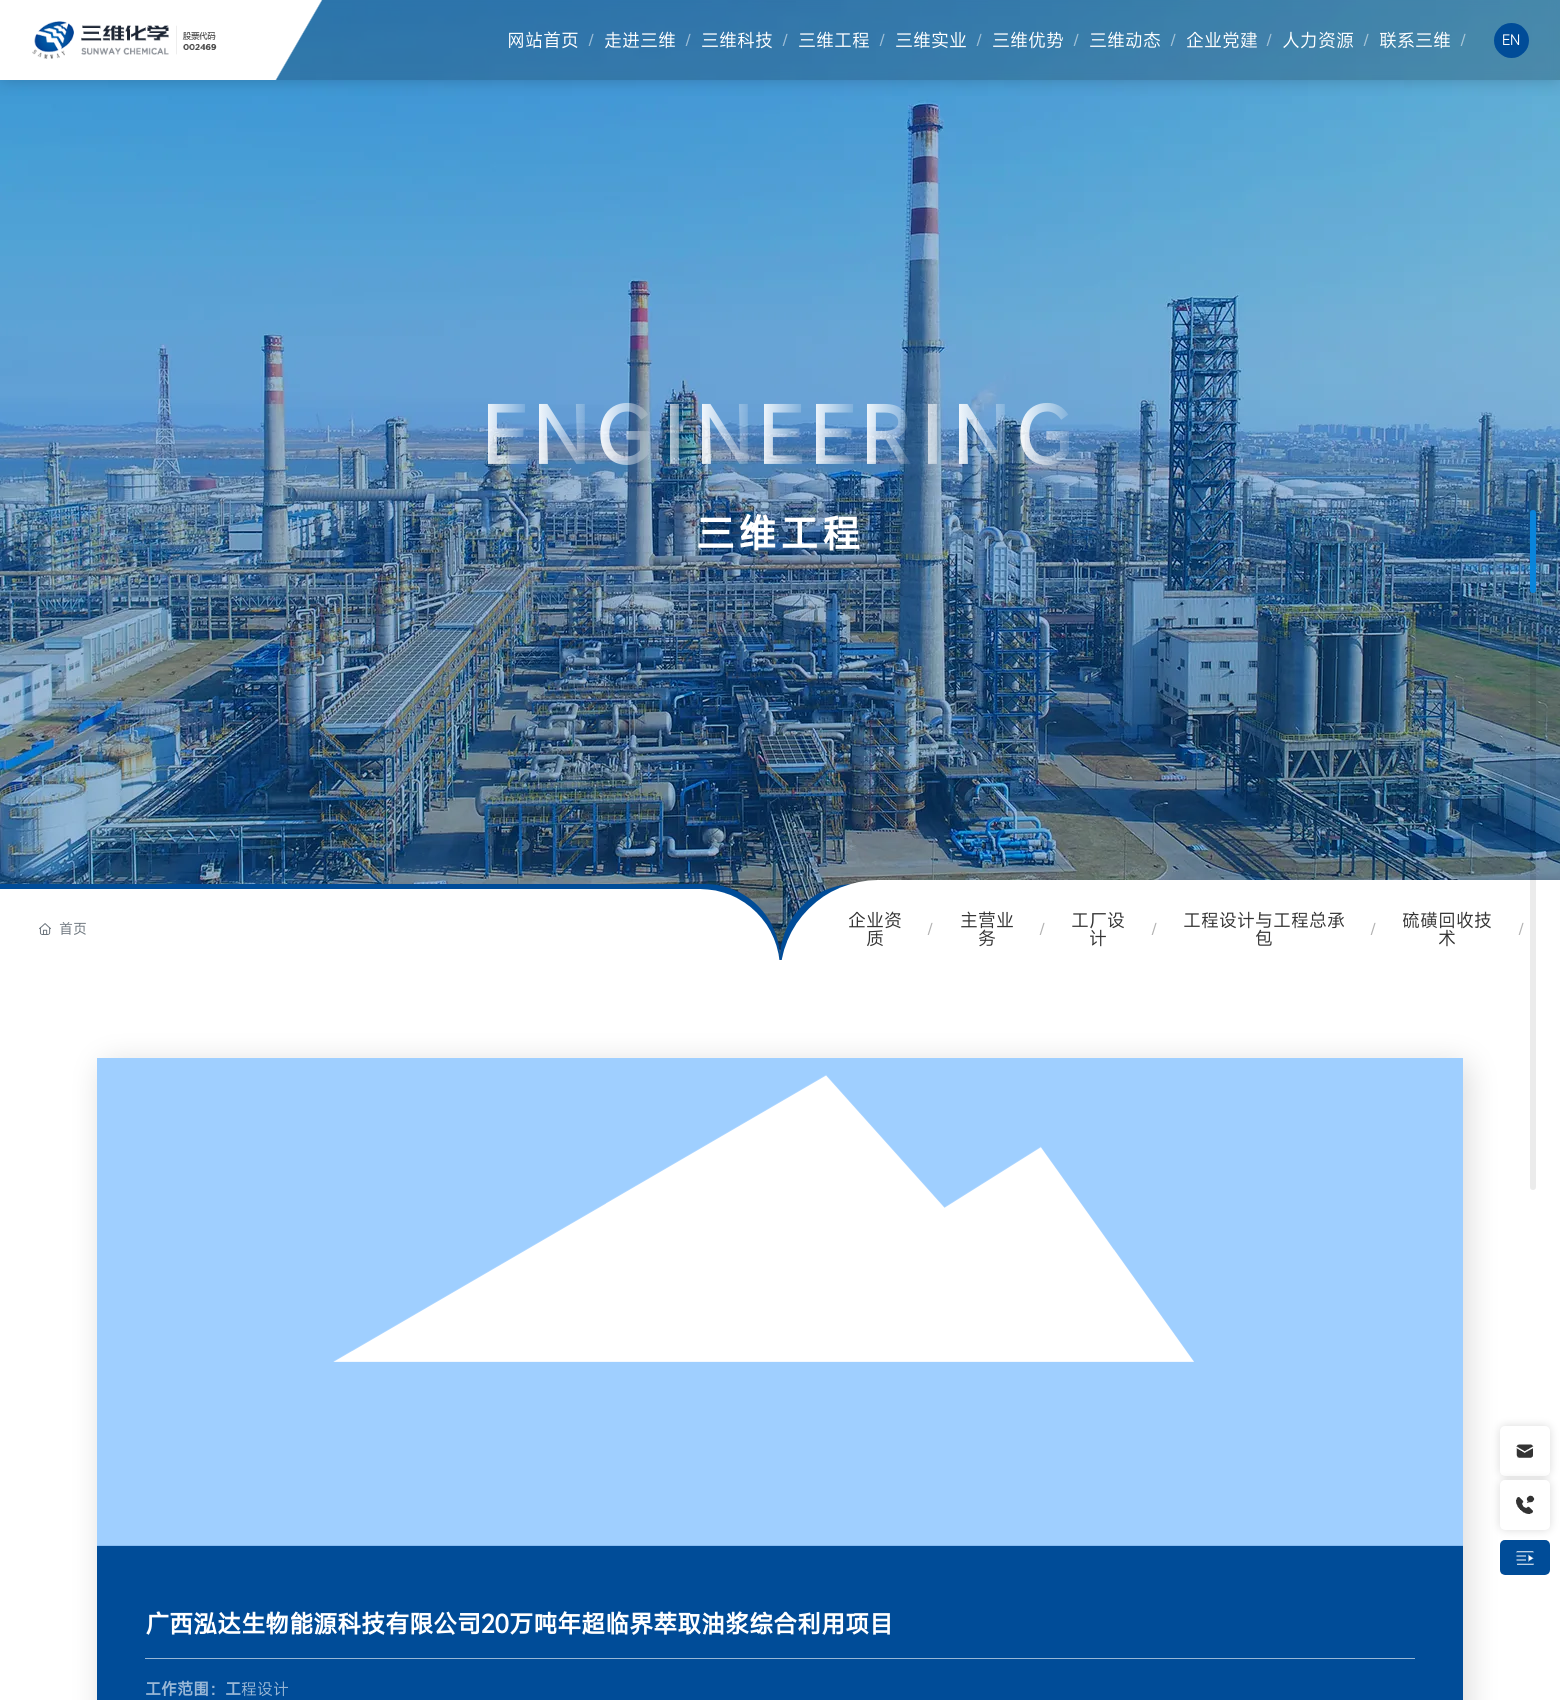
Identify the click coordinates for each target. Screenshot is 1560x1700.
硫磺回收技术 (1447, 929)
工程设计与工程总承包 (1264, 929)
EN (1511, 39)
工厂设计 (1098, 929)
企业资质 (875, 929)
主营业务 (987, 929)
